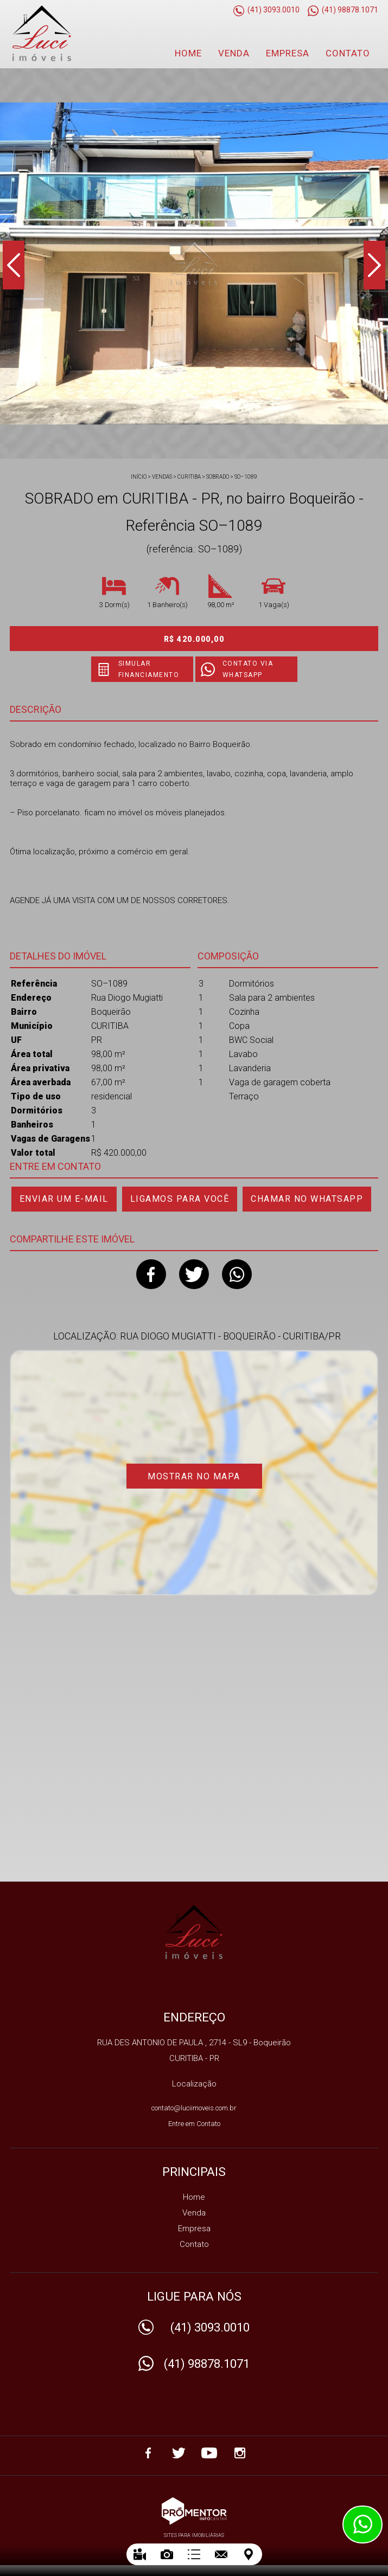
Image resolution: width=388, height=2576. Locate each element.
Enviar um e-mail (64, 1199)
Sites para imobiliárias (194, 2535)
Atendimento (362, 2524)
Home (188, 53)
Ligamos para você (180, 1199)
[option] (194, 263)
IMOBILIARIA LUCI (194, 1932)
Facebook (151, 1274)
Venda (234, 53)
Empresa (287, 53)
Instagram (240, 2453)
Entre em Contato (194, 2124)
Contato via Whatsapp (247, 669)
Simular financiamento (149, 669)
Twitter (194, 1274)
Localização (194, 2084)
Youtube (209, 2453)
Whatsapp (237, 1274)
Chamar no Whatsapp (307, 1199)
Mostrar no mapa (194, 1476)
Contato (348, 53)
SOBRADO (217, 477)
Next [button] (374, 265)
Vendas (162, 477)
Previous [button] (13, 265)
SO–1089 (245, 477)
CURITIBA (189, 477)
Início (139, 477)
